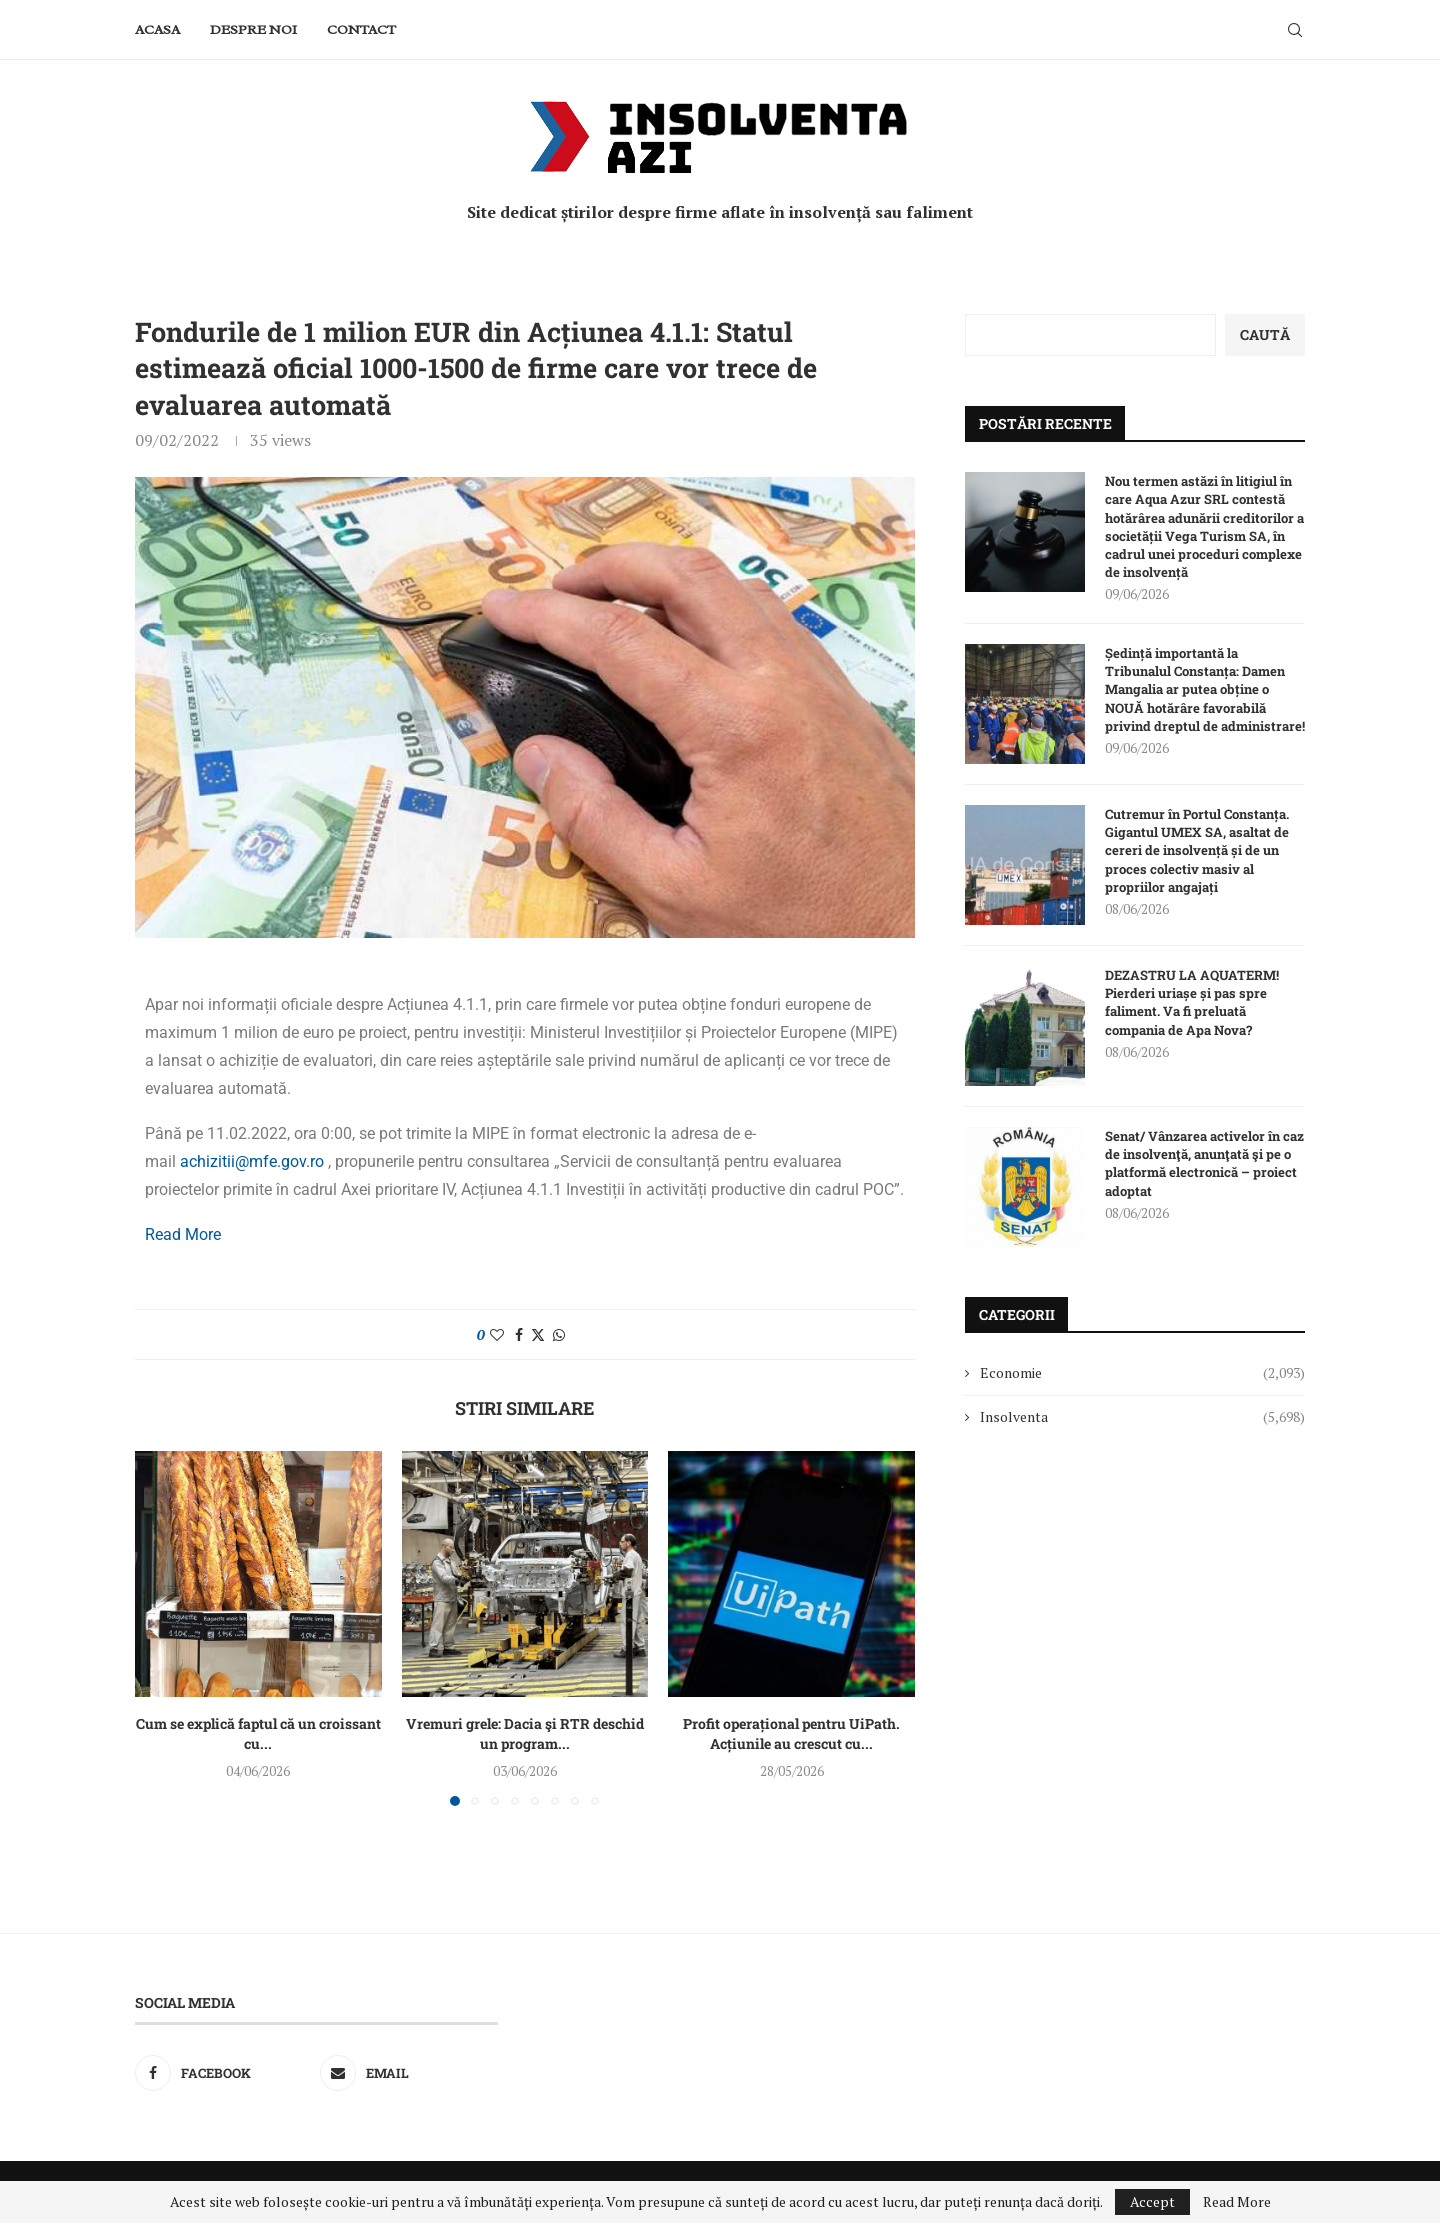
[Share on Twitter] (538, 1334)
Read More (183, 1234)
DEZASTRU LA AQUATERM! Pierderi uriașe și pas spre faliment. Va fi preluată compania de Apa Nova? (1192, 1002)
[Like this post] (497, 1334)
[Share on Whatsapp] (559, 1334)
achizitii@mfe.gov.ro (252, 1161)
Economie (1142, 1373)
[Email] (409, 2073)
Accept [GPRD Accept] (1152, 2201)
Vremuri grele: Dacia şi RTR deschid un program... (525, 1733)
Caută (1265, 334)
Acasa (157, 29)
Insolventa (1142, 1417)
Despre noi (253, 29)
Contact (361, 29)
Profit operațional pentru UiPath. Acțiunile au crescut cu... (791, 1733)
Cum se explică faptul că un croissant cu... (258, 1733)
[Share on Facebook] (519, 1334)
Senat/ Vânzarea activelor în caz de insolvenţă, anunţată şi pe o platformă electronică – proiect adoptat (1204, 1163)
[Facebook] (224, 2073)
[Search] (1295, 30)
